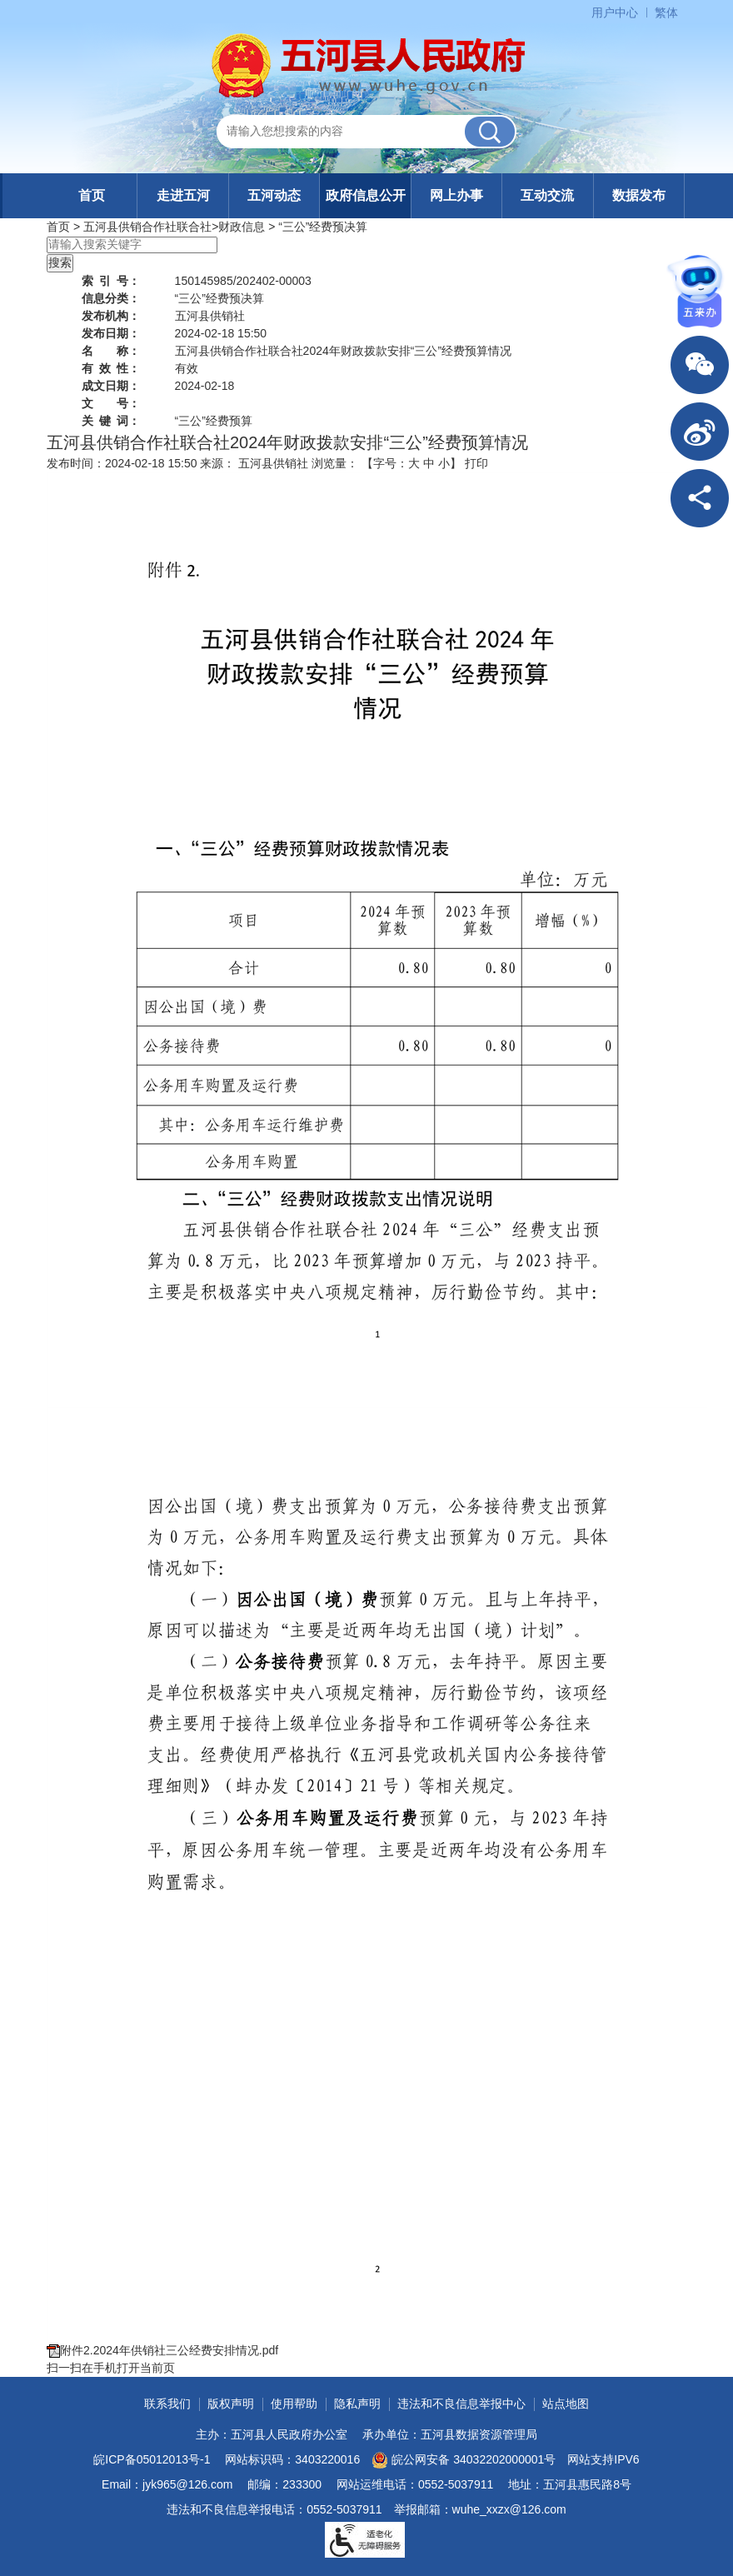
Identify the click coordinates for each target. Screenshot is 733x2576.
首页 (91, 195)
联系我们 (167, 2403)
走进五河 (183, 195)
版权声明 (230, 2403)
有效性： (111, 368)
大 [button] (414, 463)
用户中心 (614, 12)
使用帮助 (294, 2403)
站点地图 (565, 2403)
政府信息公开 (366, 195)
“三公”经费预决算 (322, 226)
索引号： (111, 280)
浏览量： (335, 463)
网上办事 (456, 195)
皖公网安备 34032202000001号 (463, 2460)
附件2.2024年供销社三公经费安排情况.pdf (169, 2350)
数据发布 (639, 195)
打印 (476, 463)
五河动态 (274, 195)
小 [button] (444, 463)
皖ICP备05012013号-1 (151, 2459)
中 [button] (429, 463)
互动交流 (547, 195)
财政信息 (241, 226)
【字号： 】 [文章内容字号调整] (411, 463)
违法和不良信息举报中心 (461, 2403)
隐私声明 (357, 2403)
